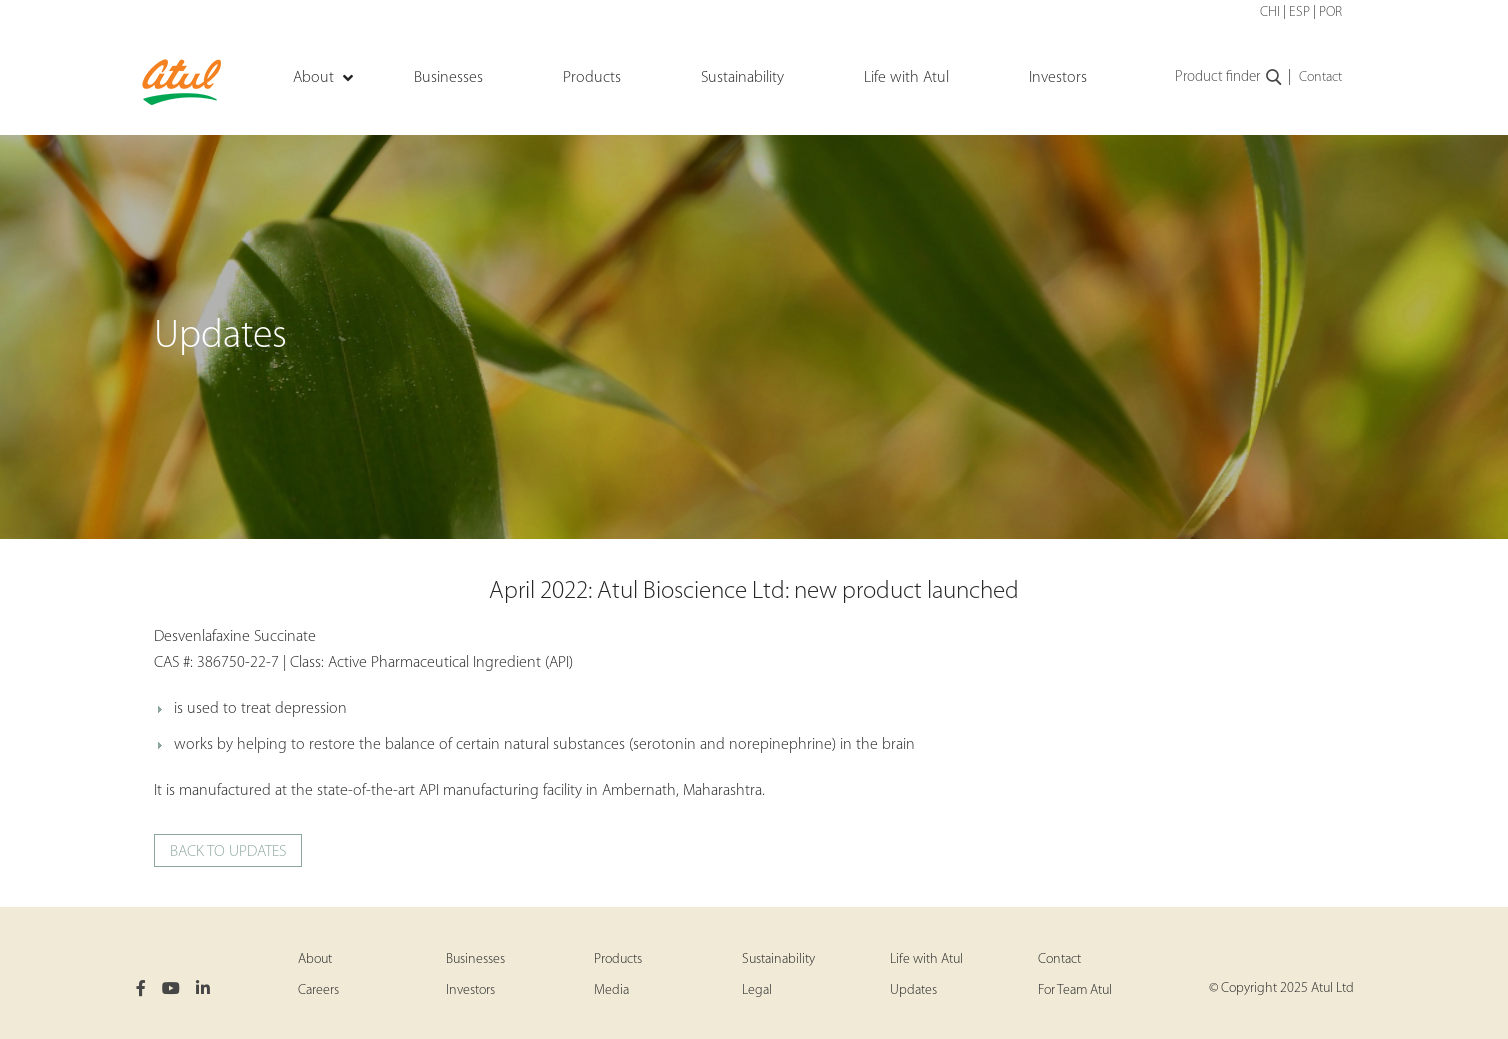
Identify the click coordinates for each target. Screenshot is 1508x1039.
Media (611, 990)
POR (1330, 12)
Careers (318, 990)
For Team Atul (1075, 990)
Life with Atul (926, 959)
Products (618, 959)
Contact (1320, 77)
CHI (1270, 12)
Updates (913, 990)
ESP (1299, 12)
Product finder (1229, 78)
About (315, 959)
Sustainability (778, 959)
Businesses (475, 959)
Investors (470, 990)
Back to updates (228, 852)
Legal (757, 990)
